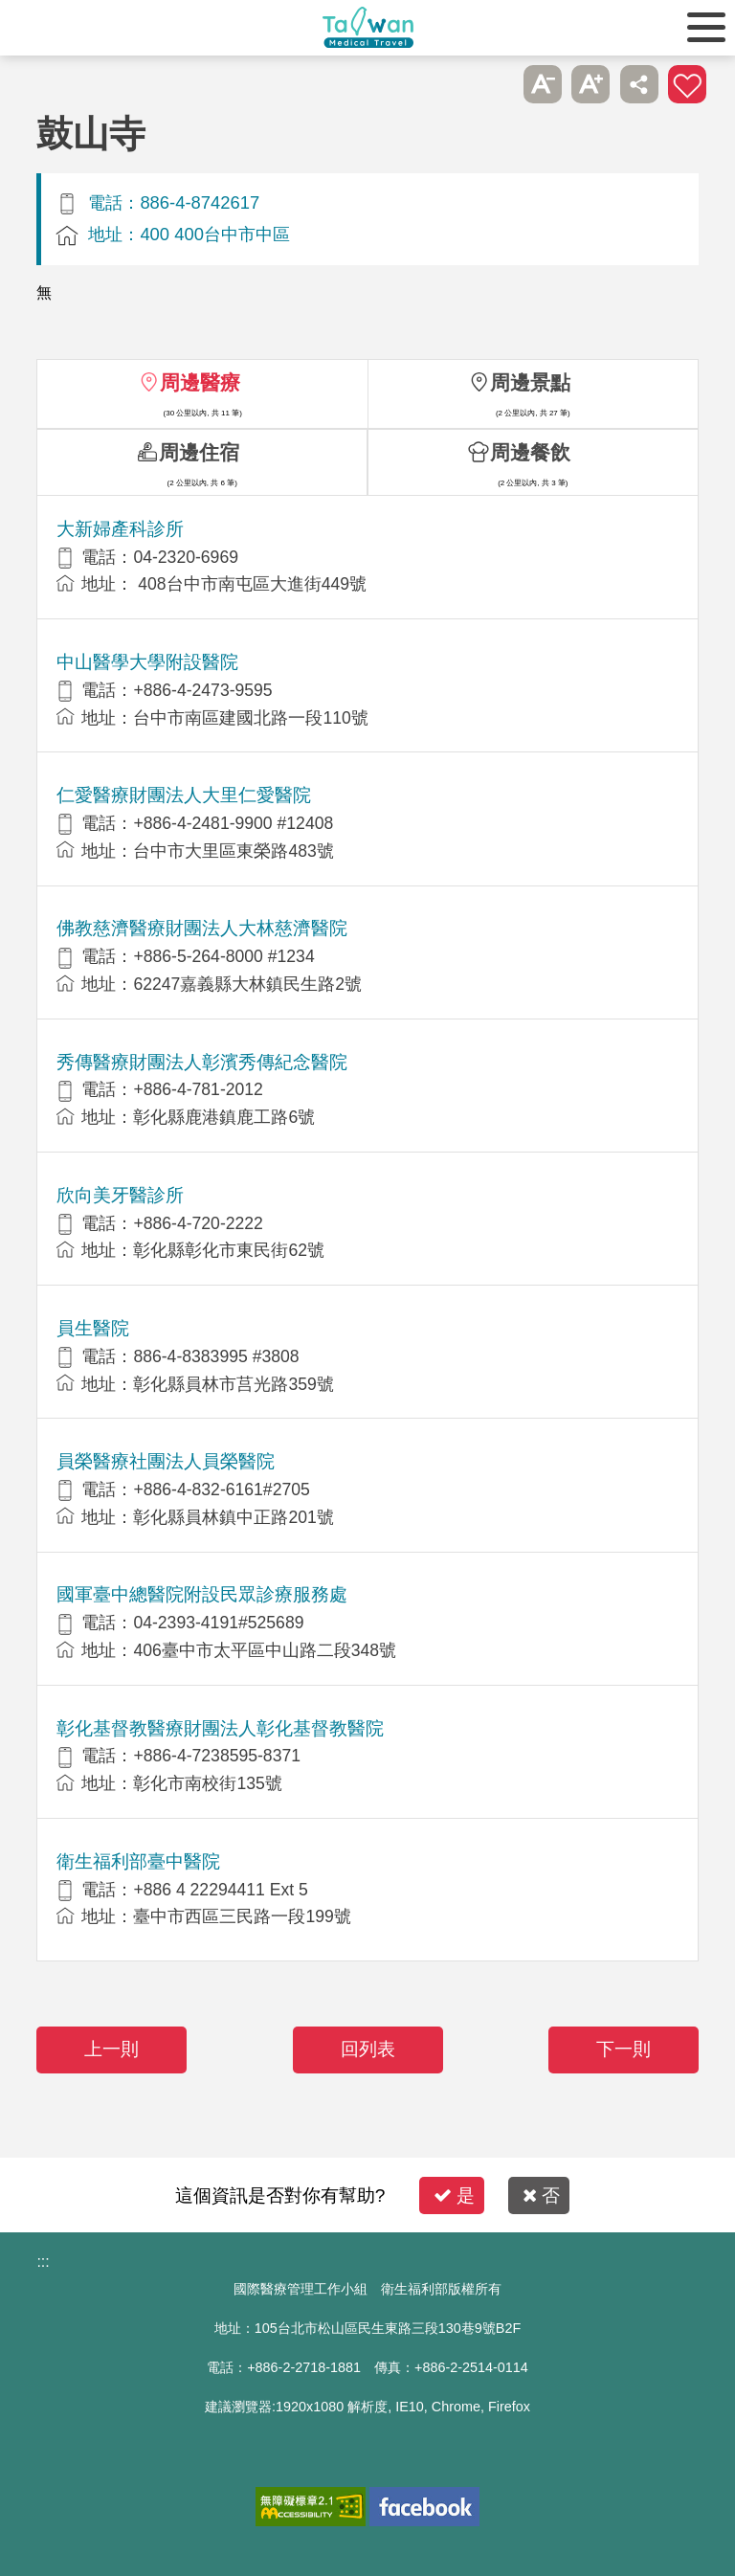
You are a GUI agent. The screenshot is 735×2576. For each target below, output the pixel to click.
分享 (639, 84)
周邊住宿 (199, 452)
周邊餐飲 (530, 452)
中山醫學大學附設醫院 (147, 662)
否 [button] (541, 2195)
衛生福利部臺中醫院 (138, 1861)
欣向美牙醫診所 (120, 1195)
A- (542, 84)
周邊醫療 (200, 382)
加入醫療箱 (687, 84)
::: (42, 2261)
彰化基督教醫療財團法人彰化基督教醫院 (220, 1728)
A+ (590, 84)
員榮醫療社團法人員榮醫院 (165, 1461)
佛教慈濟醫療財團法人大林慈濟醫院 (201, 928)
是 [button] (454, 2195)
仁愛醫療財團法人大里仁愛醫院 (183, 795)
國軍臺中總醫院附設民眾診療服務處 (201, 1594)
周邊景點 (530, 382)
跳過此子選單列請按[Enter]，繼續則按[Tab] (494, 84)
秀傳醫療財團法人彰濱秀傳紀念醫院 (201, 1062)
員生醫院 (92, 1328)
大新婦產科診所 (120, 529)
